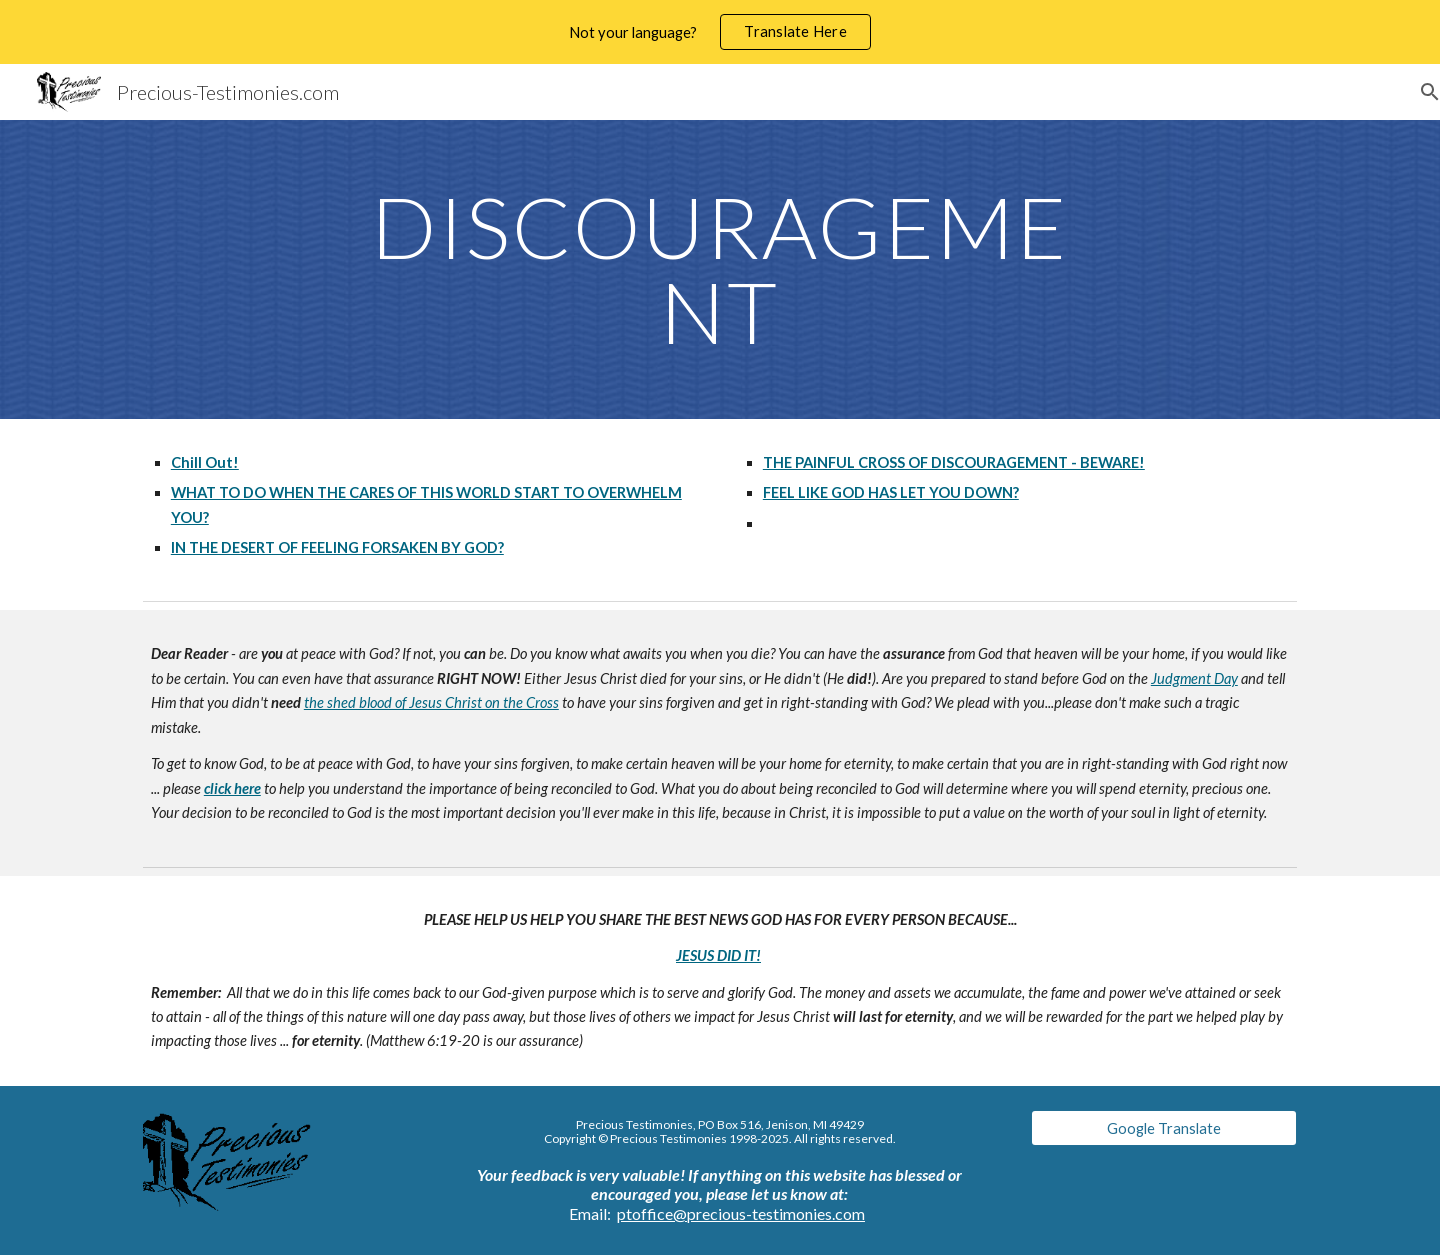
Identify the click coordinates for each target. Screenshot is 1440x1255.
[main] (720, 269)
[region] (720, 32)
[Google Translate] (1164, 1128)
